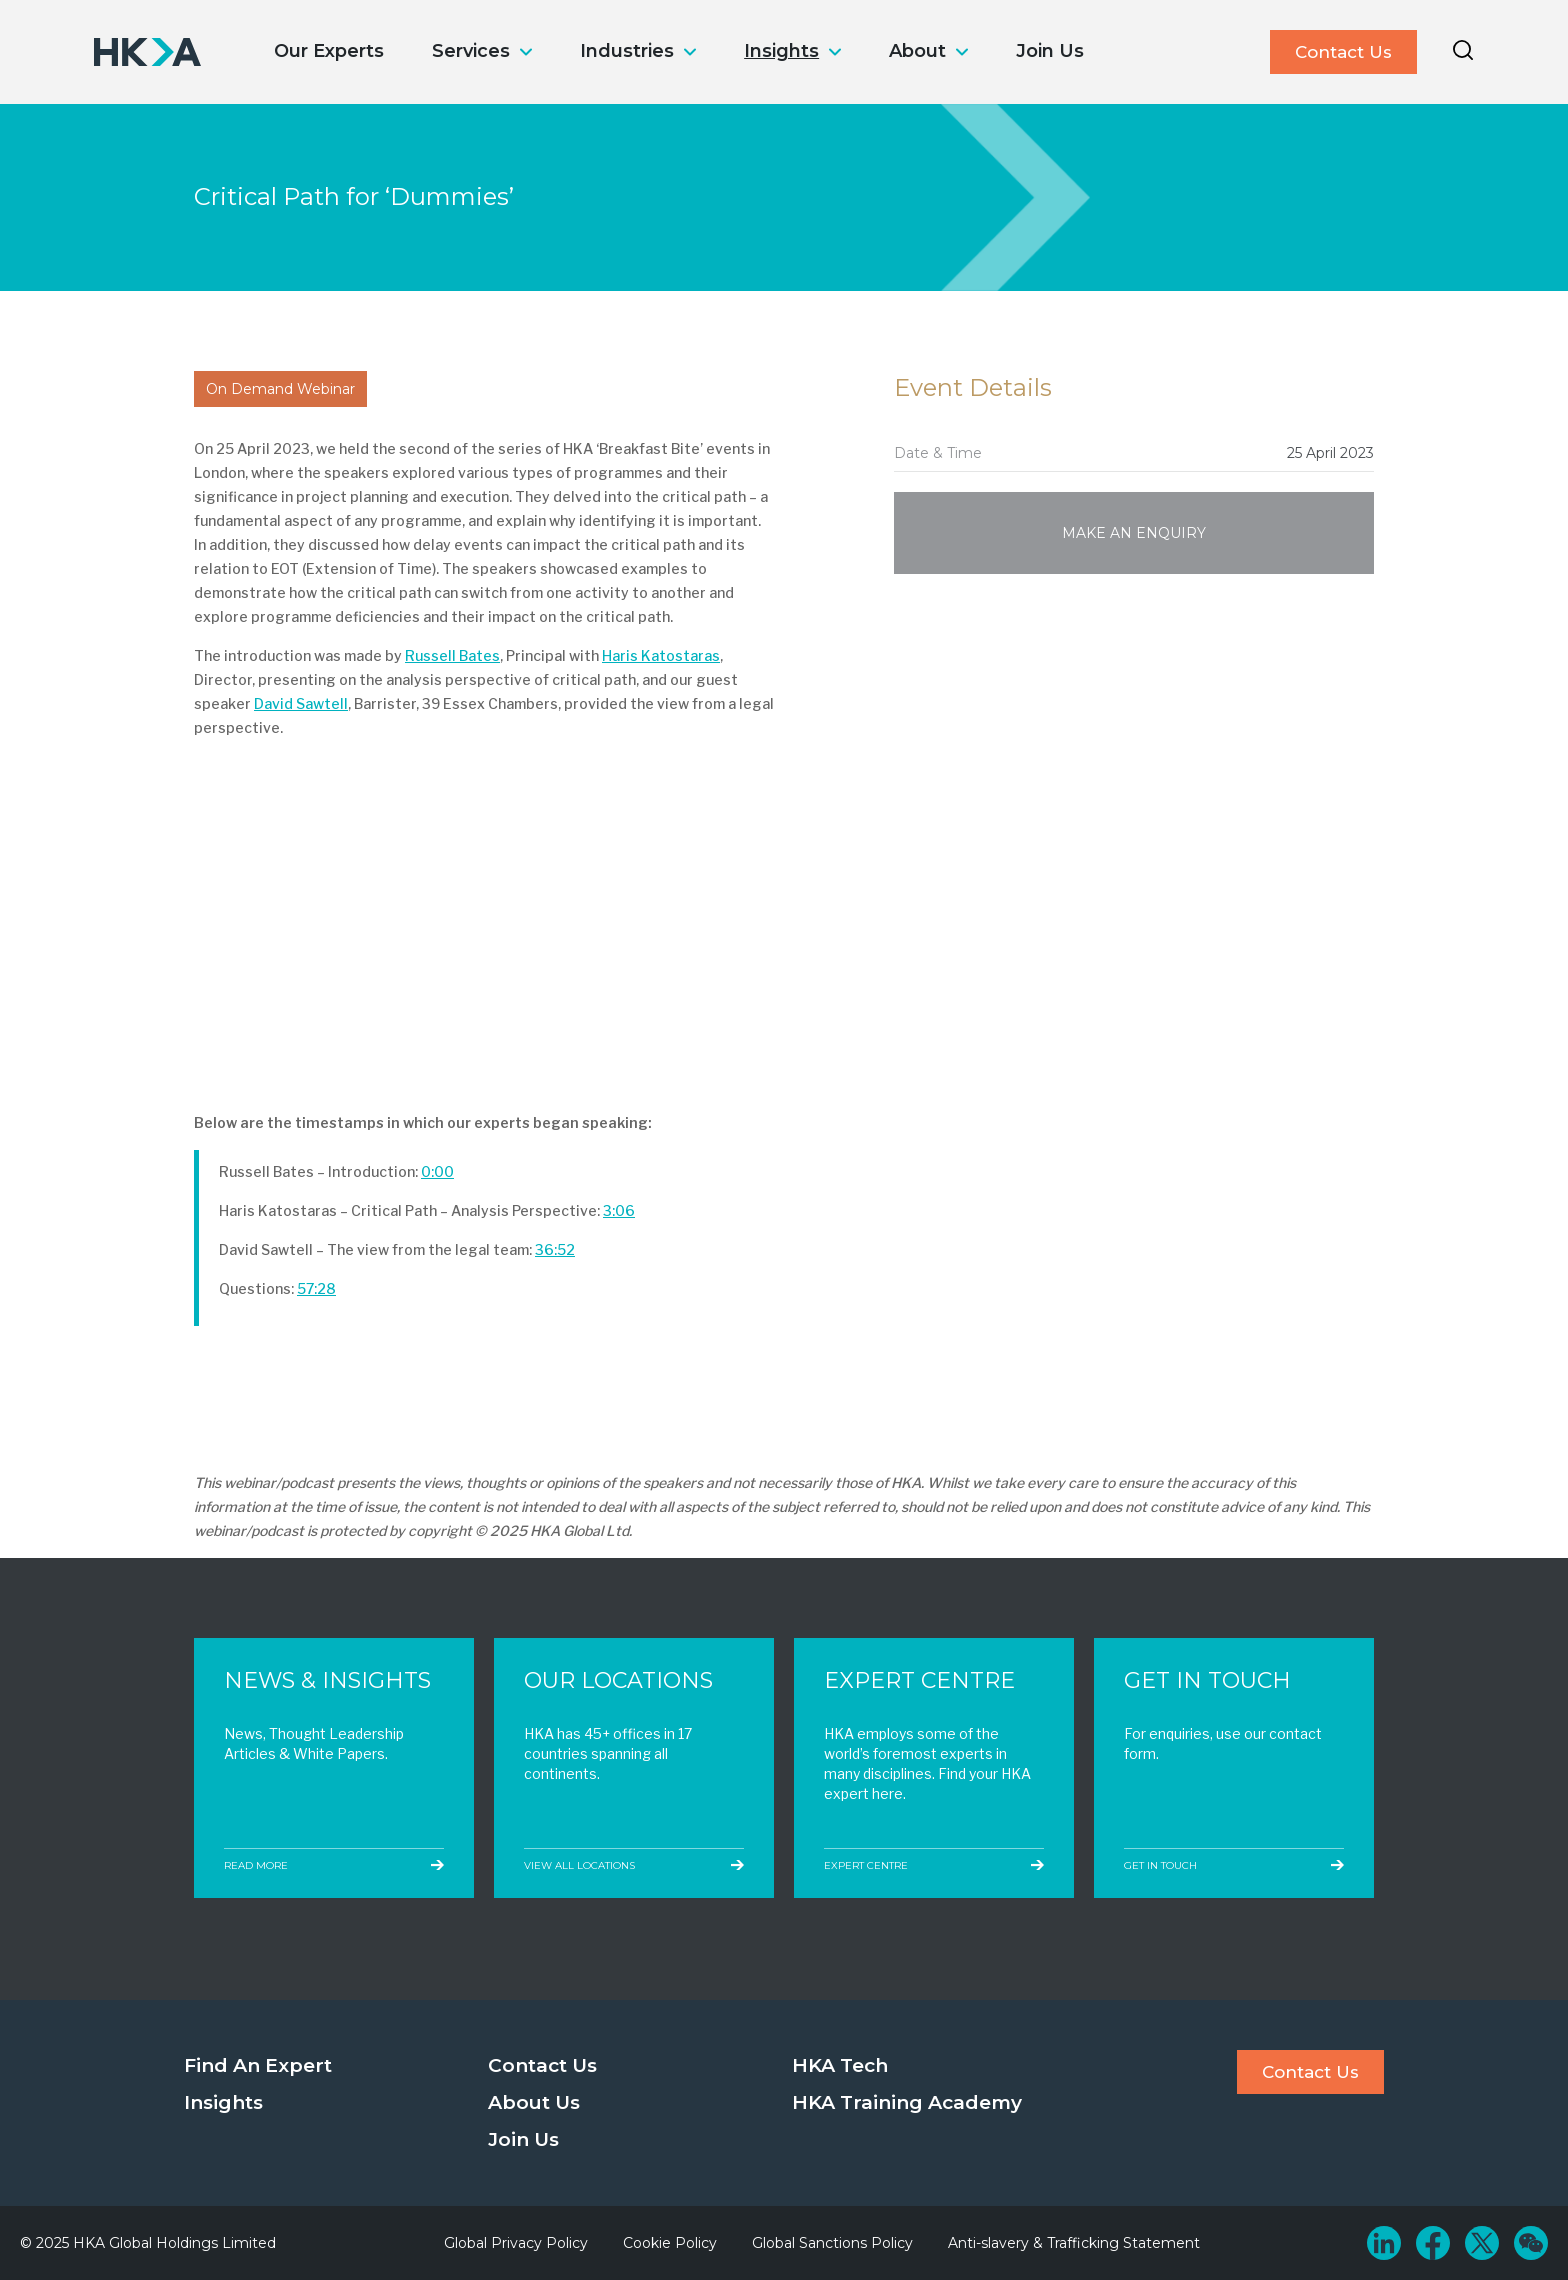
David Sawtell (301, 703)
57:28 (316, 1288)
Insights (781, 51)
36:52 (555, 1249)
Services (471, 51)
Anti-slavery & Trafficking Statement (1074, 2243)
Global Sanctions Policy (832, 2243)
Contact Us (1343, 52)
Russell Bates (452, 655)
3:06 (619, 1210)
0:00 (437, 1171)
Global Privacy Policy (516, 2243)
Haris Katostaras (661, 655)
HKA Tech (840, 2065)
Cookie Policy (670, 2243)
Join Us (1050, 51)
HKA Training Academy (907, 2102)
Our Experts (329, 51)
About (917, 51)
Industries (627, 51)
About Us (534, 2102)
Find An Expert (258, 2065)
